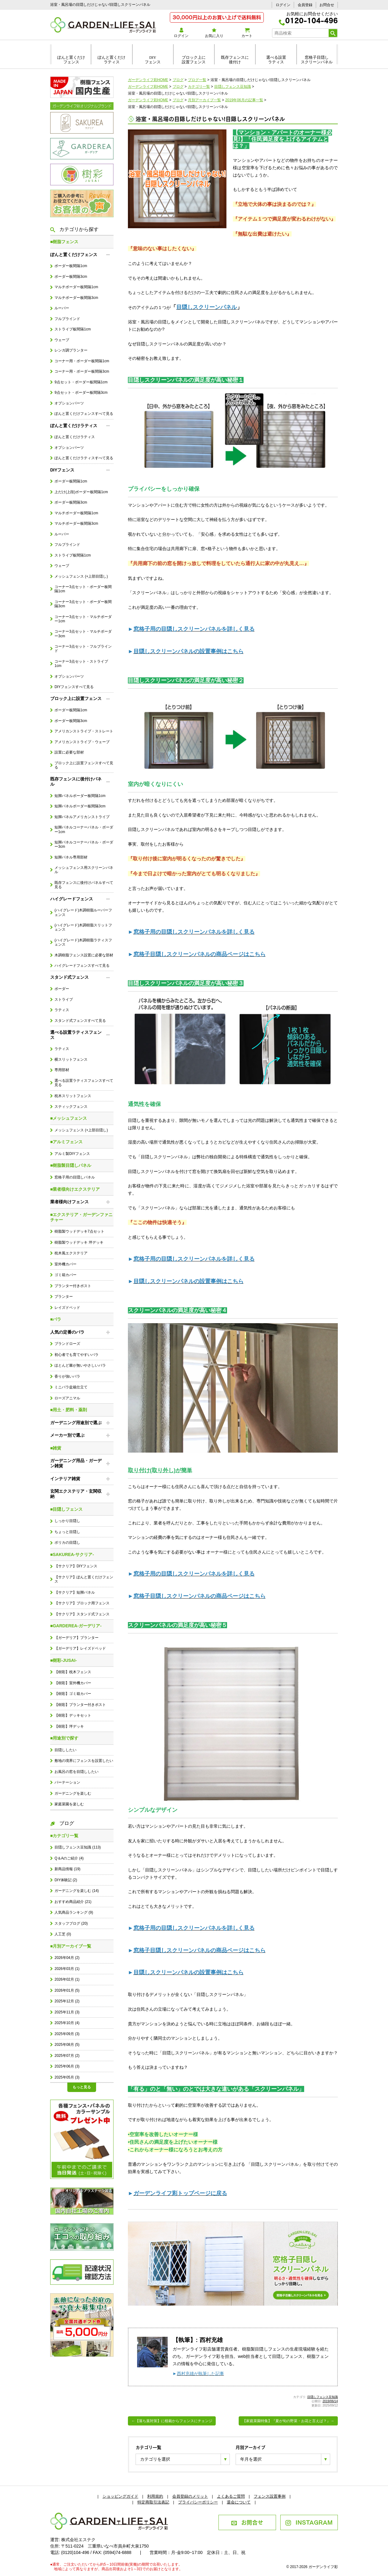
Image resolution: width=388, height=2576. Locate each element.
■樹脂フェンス (64, 241)
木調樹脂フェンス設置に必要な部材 (83, 955)
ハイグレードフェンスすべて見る (82, 965)
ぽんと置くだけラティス (111, 59)
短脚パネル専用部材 (71, 857)
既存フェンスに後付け (235, 59)
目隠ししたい (65, 1750)
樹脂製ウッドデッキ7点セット (79, 1231)
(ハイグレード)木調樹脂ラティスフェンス (83, 942)
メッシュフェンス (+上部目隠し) (81, 576)
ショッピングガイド (120, 2496)
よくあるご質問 (231, 2496)
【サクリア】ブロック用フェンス (82, 1603)
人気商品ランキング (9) (73, 1912)
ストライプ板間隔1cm (72, 329)
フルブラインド (67, 319)
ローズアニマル (67, 1398)
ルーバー (61, 308)
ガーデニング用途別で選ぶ (76, 1422)
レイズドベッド (67, 1307)
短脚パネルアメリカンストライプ (82, 817)
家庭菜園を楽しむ (69, 1804)
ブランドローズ (67, 1344)
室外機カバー (65, 1264)
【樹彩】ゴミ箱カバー (72, 1694)
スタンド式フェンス (69, 977)
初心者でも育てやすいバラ (76, 1355)
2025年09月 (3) (67, 2034)
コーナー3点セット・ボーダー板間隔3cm (83, 604)
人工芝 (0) (62, 1934)
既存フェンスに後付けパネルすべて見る (83, 884)
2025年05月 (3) (67, 2077)
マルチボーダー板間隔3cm (76, 298)
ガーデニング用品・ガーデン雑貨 (76, 1463)
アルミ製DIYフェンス (72, 1154)
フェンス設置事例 (269, 2496)
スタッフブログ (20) (71, 1923)
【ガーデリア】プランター (76, 1638)
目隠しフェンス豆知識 (322, 2397)
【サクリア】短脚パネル (74, 1592)
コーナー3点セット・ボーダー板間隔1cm (83, 589)
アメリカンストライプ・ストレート (83, 731)
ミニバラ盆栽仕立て (71, 1387)
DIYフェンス (153, 59)
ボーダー (61, 989)
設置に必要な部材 (69, 752)
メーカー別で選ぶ (67, 1435)
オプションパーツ (69, 403)
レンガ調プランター (71, 350)
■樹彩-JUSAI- (63, 1660)
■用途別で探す (64, 1738)
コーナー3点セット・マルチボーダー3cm (83, 633)
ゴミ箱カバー (65, 1275)
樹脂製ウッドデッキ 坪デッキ (78, 1242)
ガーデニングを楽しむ (72, 1793)
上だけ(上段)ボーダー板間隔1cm (81, 492)
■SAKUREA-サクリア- (72, 1554)
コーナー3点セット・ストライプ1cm (81, 663)
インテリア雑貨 (65, 1478)
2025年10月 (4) (67, 2023)
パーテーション (67, 1782)
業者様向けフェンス (69, 1201)
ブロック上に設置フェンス (194, 59)
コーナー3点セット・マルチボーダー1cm (83, 619)
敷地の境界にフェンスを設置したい (83, 1761)
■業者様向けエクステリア (75, 1189)
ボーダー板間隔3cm (70, 276)
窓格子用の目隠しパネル (74, 1177)
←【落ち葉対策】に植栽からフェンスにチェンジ (172, 2421)
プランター (63, 1296)
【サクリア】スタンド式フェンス (82, 1614)
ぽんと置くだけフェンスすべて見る (83, 413)
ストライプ (63, 999)
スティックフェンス (71, 1106)
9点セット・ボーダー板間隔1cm (80, 382)
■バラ (55, 1319)
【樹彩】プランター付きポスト (80, 1705)
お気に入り (214, 33)
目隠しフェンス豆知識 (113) (77, 1847)
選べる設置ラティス (276, 59)
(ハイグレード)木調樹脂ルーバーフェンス (83, 912)
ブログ (62, 1823)
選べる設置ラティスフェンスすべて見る (83, 1082)
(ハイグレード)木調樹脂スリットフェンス (83, 927)
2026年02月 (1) (67, 1979)
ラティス (61, 1010)
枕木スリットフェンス (72, 1096)
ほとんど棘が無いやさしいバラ (80, 1365)
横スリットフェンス (71, 1059)
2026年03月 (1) (67, 1969)
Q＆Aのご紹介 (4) (69, 1858)
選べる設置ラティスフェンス (76, 1035)
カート (246, 33)
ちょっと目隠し (67, 1532)
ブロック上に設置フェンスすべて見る (83, 765)
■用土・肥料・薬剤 (68, 1409)
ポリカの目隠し (67, 1542)
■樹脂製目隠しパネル (70, 1165)
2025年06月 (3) (67, 2066)
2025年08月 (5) (67, 2044)
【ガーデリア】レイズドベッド (80, 1648)
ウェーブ (61, 340)
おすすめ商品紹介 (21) (72, 1902)
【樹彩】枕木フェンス (72, 1672)
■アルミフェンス (66, 1141)
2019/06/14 (330, 2401)
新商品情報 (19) (67, 1869)
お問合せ (326, 5)
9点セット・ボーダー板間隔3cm (80, 392)
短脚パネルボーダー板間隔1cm (79, 796)
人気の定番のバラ (67, 1332)
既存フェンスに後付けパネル (76, 781)
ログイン (283, 5)
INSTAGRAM (308, 2522)
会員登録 (305, 5)
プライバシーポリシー (198, 2502)
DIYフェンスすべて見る (74, 687)
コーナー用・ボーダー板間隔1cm (81, 361)
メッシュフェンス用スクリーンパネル (83, 869)
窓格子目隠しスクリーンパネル (317, 59)
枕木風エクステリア (71, 1253)
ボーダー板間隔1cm (70, 266)
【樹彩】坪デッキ (69, 1726)
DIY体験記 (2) (65, 1880)
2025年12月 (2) (67, 2001)
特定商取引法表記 (153, 2502)
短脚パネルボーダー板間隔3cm (79, 806)
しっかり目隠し (67, 1521)
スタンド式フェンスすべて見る (80, 1020)
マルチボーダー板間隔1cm (76, 287)
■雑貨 (55, 1448)
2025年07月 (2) (67, 2055)
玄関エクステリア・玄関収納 (76, 1494)
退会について (239, 2502)
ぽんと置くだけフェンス (71, 59)
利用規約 (155, 2496)
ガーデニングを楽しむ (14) (76, 1891)
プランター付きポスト (72, 1286)
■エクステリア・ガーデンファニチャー (81, 1217)
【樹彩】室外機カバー (72, 1683)
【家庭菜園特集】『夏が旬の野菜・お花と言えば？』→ (288, 2421)
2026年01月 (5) (67, 1990)
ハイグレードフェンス (71, 898)
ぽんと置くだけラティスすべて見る (83, 458)
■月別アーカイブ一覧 (70, 1946)
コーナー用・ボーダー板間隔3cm (81, 371)
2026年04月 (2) (67, 1958)
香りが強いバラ (67, 1376)
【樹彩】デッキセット (72, 1715)
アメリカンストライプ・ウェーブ (82, 742)
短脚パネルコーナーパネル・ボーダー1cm (83, 829)
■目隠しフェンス (66, 1509)
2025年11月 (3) (67, 2012)
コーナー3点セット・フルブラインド (83, 648)
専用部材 (61, 1070)
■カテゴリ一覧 (64, 1835)
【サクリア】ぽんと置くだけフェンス (83, 1579)
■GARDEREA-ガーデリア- (76, 1625)
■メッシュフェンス (68, 1118)
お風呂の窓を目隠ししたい (76, 1772)
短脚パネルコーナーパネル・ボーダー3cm (83, 844)
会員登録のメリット (190, 2496)
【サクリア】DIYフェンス (75, 1566)
